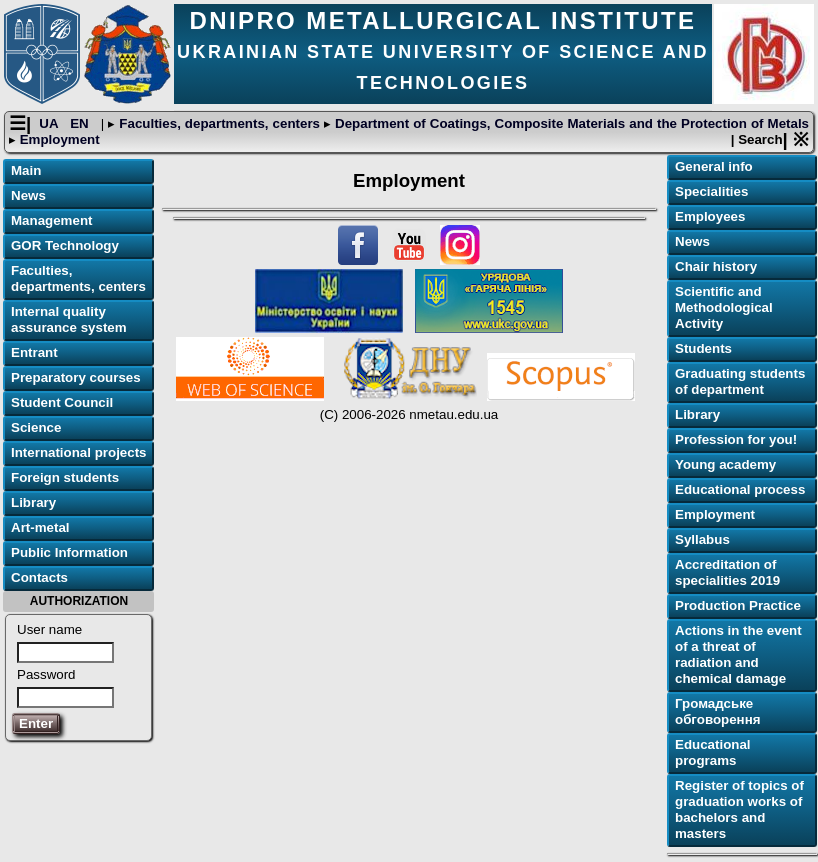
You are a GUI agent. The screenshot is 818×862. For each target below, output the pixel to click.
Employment (58, 139)
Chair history (716, 266)
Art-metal (40, 527)
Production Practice (738, 605)
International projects (79, 452)
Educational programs (713, 752)
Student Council (62, 402)
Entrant (34, 352)
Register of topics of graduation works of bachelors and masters (739, 809)
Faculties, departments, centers (219, 123)
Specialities (711, 191)
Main (26, 170)
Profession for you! (736, 439)
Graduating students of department (740, 381)
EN (81, 123)
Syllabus (702, 539)
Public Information (69, 552)
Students (703, 348)
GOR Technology (65, 245)
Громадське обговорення (717, 711)
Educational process (740, 489)
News (28, 195)
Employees (710, 216)
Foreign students (65, 477)
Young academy (725, 464)
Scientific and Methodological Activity (724, 307)
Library (33, 502)
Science (36, 427)
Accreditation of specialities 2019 (727, 572)
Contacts (39, 577)
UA (50, 123)
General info (714, 166)
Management (51, 220)
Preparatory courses (76, 377)
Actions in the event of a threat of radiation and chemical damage (738, 654)
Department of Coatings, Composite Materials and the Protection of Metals (570, 123)
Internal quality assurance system (69, 319)
